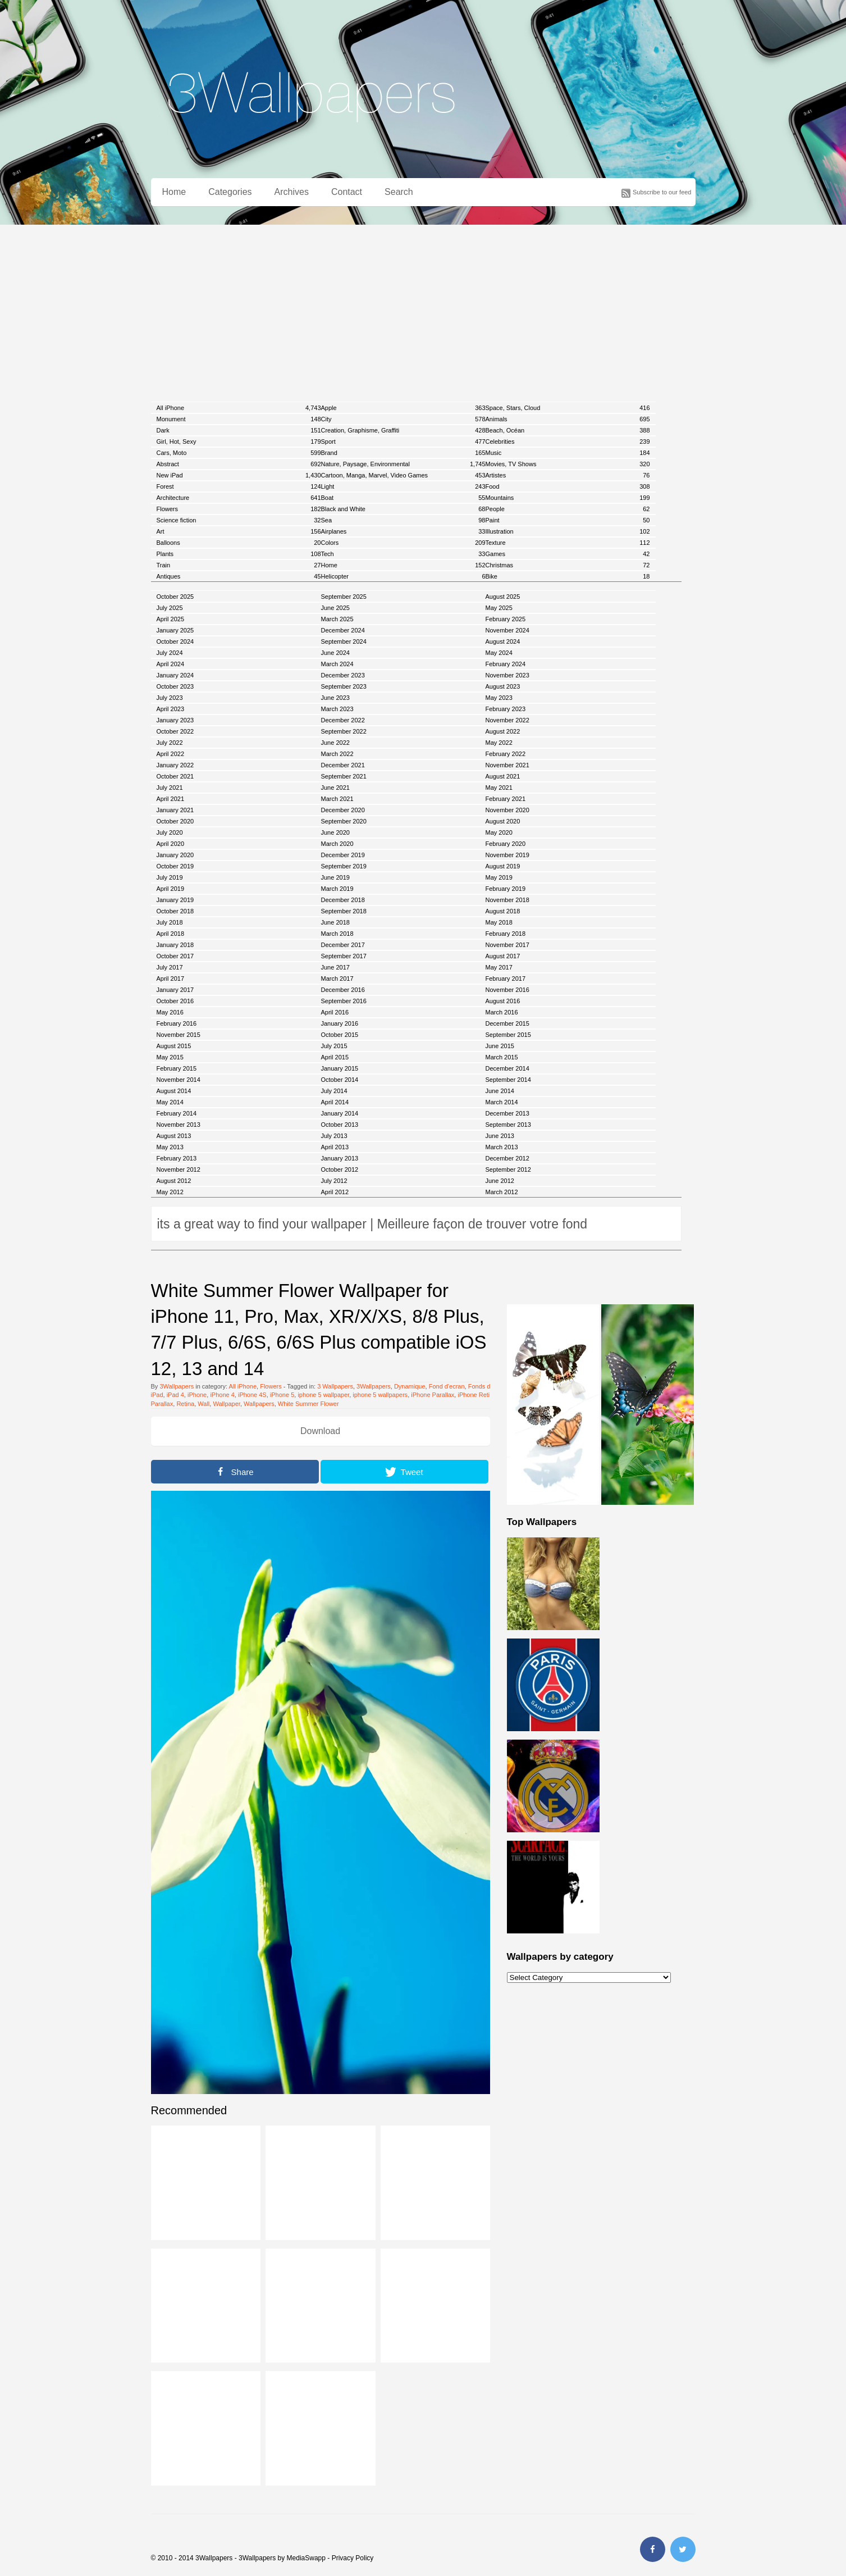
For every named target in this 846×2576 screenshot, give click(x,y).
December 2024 (343, 630)
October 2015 (340, 1034)
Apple (403, 407)
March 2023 (337, 709)
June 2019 (335, 877)
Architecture (239, 497)
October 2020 (175, 821)
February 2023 (506, 709)
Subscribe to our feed (662, 192)
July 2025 (170, 607)
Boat (403, 497)
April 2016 (335, 1012)
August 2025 (503, 596)
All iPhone (239, 407)
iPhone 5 (282, 1394)
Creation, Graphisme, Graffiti (403, 430)
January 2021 (175, 810)
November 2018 (507, 899)
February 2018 (506, 933)
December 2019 (343, 855)
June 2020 (335, 832)
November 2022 (507, 720)
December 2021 (343, 765)
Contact (346, 192)
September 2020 (344, 821)
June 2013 (500, 1135)
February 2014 (177, 1113)
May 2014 (170, 1102)
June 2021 (335, 787)
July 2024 (170, 652)
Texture (568, 542)
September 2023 (344, 686)
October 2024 (175, 641)
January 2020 (175, 855)
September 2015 (508, 1034)
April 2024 (171, 664)
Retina (185, 1403)
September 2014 (508, 1079)
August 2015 (174, 1046)
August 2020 (503, 821)
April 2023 (171, 709)
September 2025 (344, 596)
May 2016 (170, 1012)
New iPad (239, 475)
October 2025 (175, 596)
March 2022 (337, 753)
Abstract (239, 464)
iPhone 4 (222, 1394)
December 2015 (507, 1023)
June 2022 (335, 742)
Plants (239, 553)
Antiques (239, 576)
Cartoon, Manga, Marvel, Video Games (403, 475)
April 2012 (335, 1192)
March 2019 (337, 888)
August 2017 (503, 956)
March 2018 (337, 933)
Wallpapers (259, 1403)
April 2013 (335, 1147)
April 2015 (335, 1057)
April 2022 (171, 753)
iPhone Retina (477, 1394)
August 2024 (503, 641)
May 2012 (170, 1192)
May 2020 (499, 832)
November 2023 (507, 675)
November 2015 (178, 1034)
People (568, 509)
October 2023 (175, 686)
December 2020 (343, 810)
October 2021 (175, 776)
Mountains (568, 497)
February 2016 (177, 1023)
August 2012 (174, 1180)
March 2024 (337, 664)
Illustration (568, 531)
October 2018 (175, 911)
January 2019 (175, 899)
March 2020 (337, 843)
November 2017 (507, 944)
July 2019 (170, 877)
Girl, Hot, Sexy (239, 441)
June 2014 (500, 1090)
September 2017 (344, 956)
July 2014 (334, 1090)
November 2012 (178, 1169)
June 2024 (335, 652)
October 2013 (340, 1124)
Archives (292, 192)
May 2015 (170, 1057)
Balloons (239, 542)
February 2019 (506, 888)
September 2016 (344, 1001)
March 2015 (502, 1057)
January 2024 (175, 675)
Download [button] (320, 1431)
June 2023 (335, 697)
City (403, 419)
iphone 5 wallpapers (380, 1394)
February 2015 (177, 1068)
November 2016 (507, 989)
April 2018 (171, 933)
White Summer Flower (308, 1403)
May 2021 (499, 787)
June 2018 (335, 922)
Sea (403, 520)
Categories (229, 192)
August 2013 (174, 1135)
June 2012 (500, 1180)
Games (568, 553)
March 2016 (502, 1012)
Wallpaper (226, 1403)
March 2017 (337, 978)
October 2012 (340, 1169)
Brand (403, 452)
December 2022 (343, 720)
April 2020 (171, 843)
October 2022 (175, 731)
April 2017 (171, 978)
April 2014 (335, 1102)
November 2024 (507, 630)
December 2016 (343, 989)
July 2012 (334, 1180)
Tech (403, 553)
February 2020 (506, 843)
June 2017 (335, 967)
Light (403, 486)
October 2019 (175, 866)
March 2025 (337, 619)
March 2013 (502, 1147)
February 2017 (506, 978)
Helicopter (403, 576)
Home (174, 192)
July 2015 (334, 1046)
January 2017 (175, 989)
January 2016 (340, 1023)
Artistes (568, 475)
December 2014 (507, 1068)
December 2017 (343, 944)
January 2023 (175, 720)
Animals (568, 419)
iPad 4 (175, 1394)
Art (239, 531)
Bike (568, 576)
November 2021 (507, 765)
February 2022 (506, 753)
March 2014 (502, 1102)
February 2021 (506, 798)
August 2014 (174, 1090)
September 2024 (344, 641)
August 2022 (503, 731)
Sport (403, 441)
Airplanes (403, 531)
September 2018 (344, 911)
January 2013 (340, 1158)
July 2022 (170, 742)
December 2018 (343, 899)
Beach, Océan (568, 430)
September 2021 (344, 776)
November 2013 (178, 1124)
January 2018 (175, 944)
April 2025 (171, 619)
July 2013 (334, 1135)
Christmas (568, 565)
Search (399, 192)
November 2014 (178, 1079)
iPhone (197, 1394)
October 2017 (175, 956)
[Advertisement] (423, 309)
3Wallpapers (176, 1386)
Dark (239, 430)
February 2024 (506, 664)
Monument (239, 419)
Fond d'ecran (447, 1386)
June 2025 (335, 607)
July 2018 (170, 922)
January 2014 (340, 1113)
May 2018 (499, 922)
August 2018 (503, 911)
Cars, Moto (239, 452)
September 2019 (344, 866)
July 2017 (170, 967)
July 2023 (170, 697)
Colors (403, 542)
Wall (203, 1403)
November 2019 (507, 855)
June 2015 (500, 1046)
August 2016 (503, 1001)
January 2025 (175, 630)
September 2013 (508, 1124)
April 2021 (171, 798)
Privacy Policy (353, 2558)
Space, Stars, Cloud (568, 407)
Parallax (162, 1403)
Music (568, 452)
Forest (239, 486)
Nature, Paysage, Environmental (403, 464)
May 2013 (170, 1147)
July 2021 (170, 787)
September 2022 (344, 731)
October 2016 (175, 1001)
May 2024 (499, 652)
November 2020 (507, 810)
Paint (568, 520)
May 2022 (499, 742)
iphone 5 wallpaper (323, 1394)
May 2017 (499, 967)
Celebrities (568, 441)
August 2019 (503, 866)
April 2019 (171, 888)
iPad (157, 1394)
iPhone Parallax (432, 1394)
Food (568, 486)
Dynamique (410, 1386)
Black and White (403, 509)
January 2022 (175, 765)
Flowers (239, 509)
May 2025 (499, 607)
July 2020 (170, 832)
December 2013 (507, 1113)
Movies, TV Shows (568, 464)
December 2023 (343, 675)
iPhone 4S (252, 1394)
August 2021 (503, 776)
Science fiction (239, 520)
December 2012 (507, 1158)
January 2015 (340, 1068)
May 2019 (499, 877)
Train (239, 565)
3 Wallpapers (335, 1386)
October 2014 (340, 1079)
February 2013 (177, 1158)
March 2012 (502, 1192)
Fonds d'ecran (487, 1386)
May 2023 (499, 697)
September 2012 (508, 1169)
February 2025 (506, 619)
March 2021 (337, 798)
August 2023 (503, 686)
